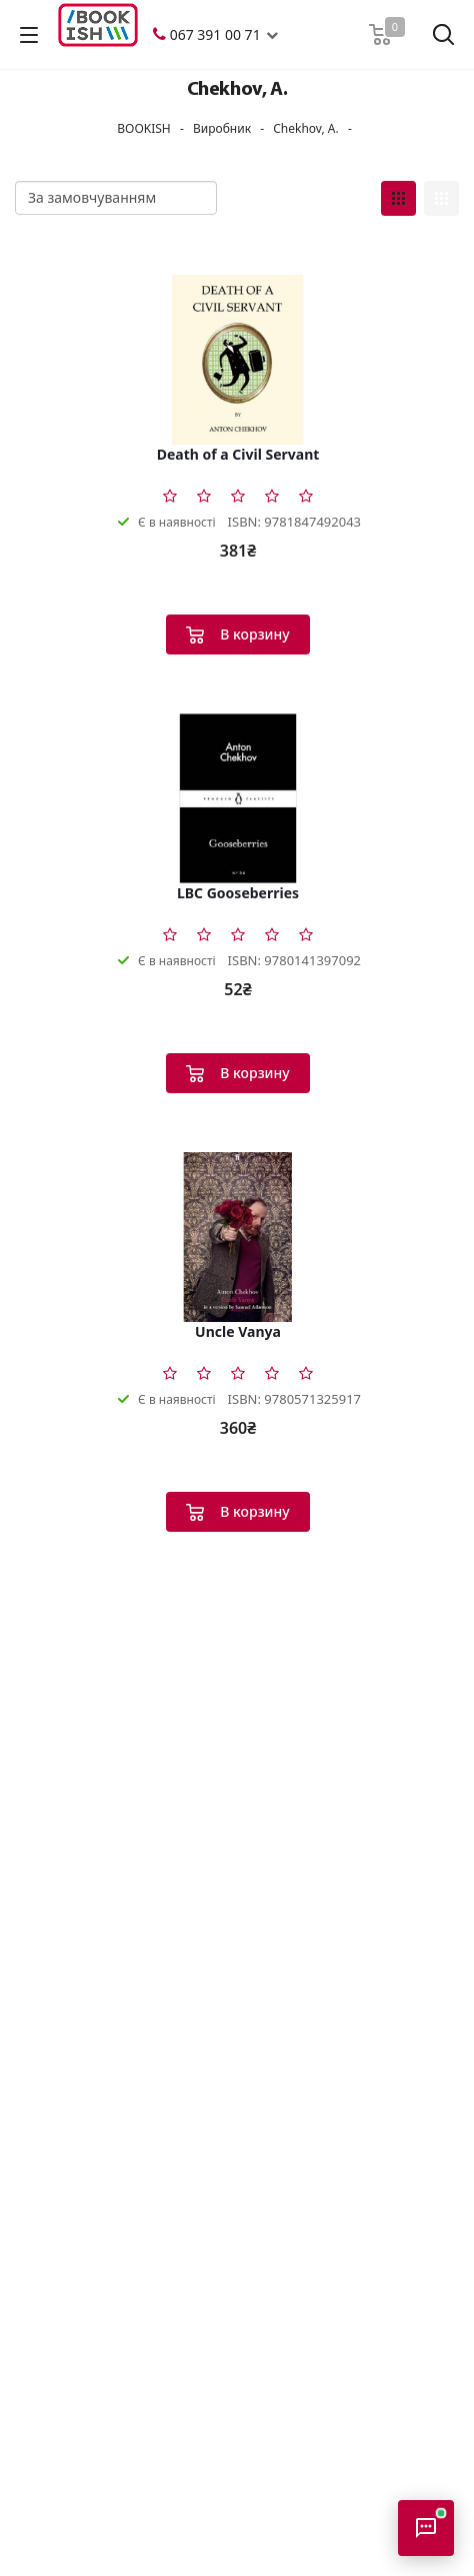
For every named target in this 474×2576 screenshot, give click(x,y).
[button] (272, 35)
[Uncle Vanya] (238, 1237)
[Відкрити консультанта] (426, 2528)
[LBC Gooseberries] (238, 798)
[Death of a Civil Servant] (238, 360)
